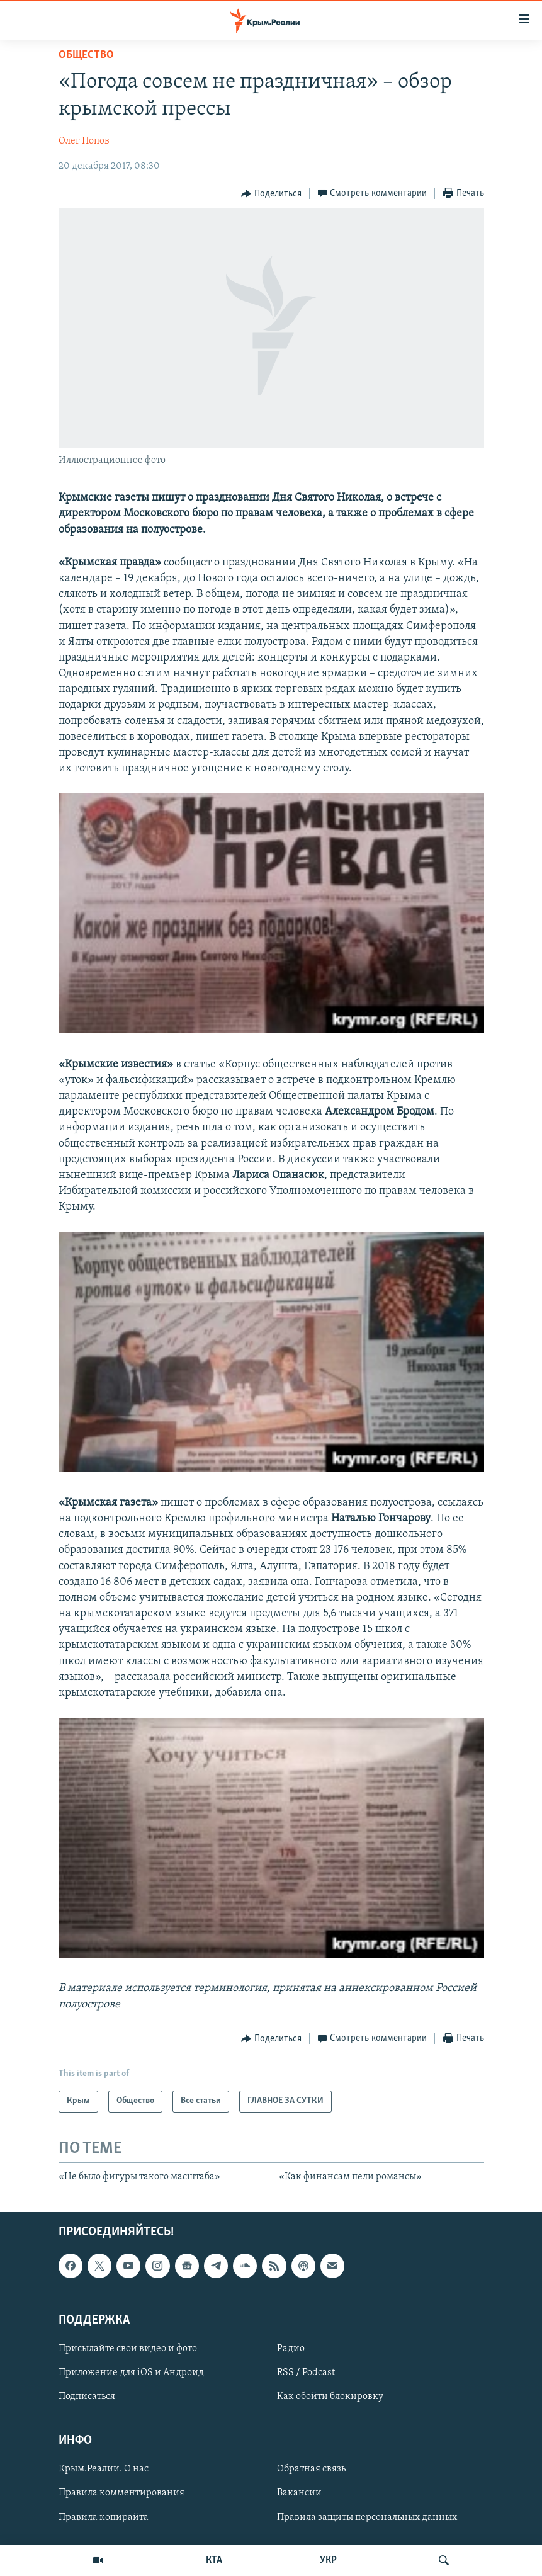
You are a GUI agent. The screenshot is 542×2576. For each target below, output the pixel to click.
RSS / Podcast (306, 2373)
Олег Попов (84, 141)
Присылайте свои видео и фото (128, 2349)
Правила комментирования (121, 2493)
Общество (86, 55)
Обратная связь (311, 2470)
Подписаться (87, 2397)
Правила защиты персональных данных (367, 2517)
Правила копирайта (104, 2517)
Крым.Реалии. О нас (104, 2470)
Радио (291, 2349)
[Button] (271, 194)
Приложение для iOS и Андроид (131, 2373)
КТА (214, 2560)
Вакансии (299, 2493)
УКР (328, 2560)
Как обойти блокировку (330, 2397)
